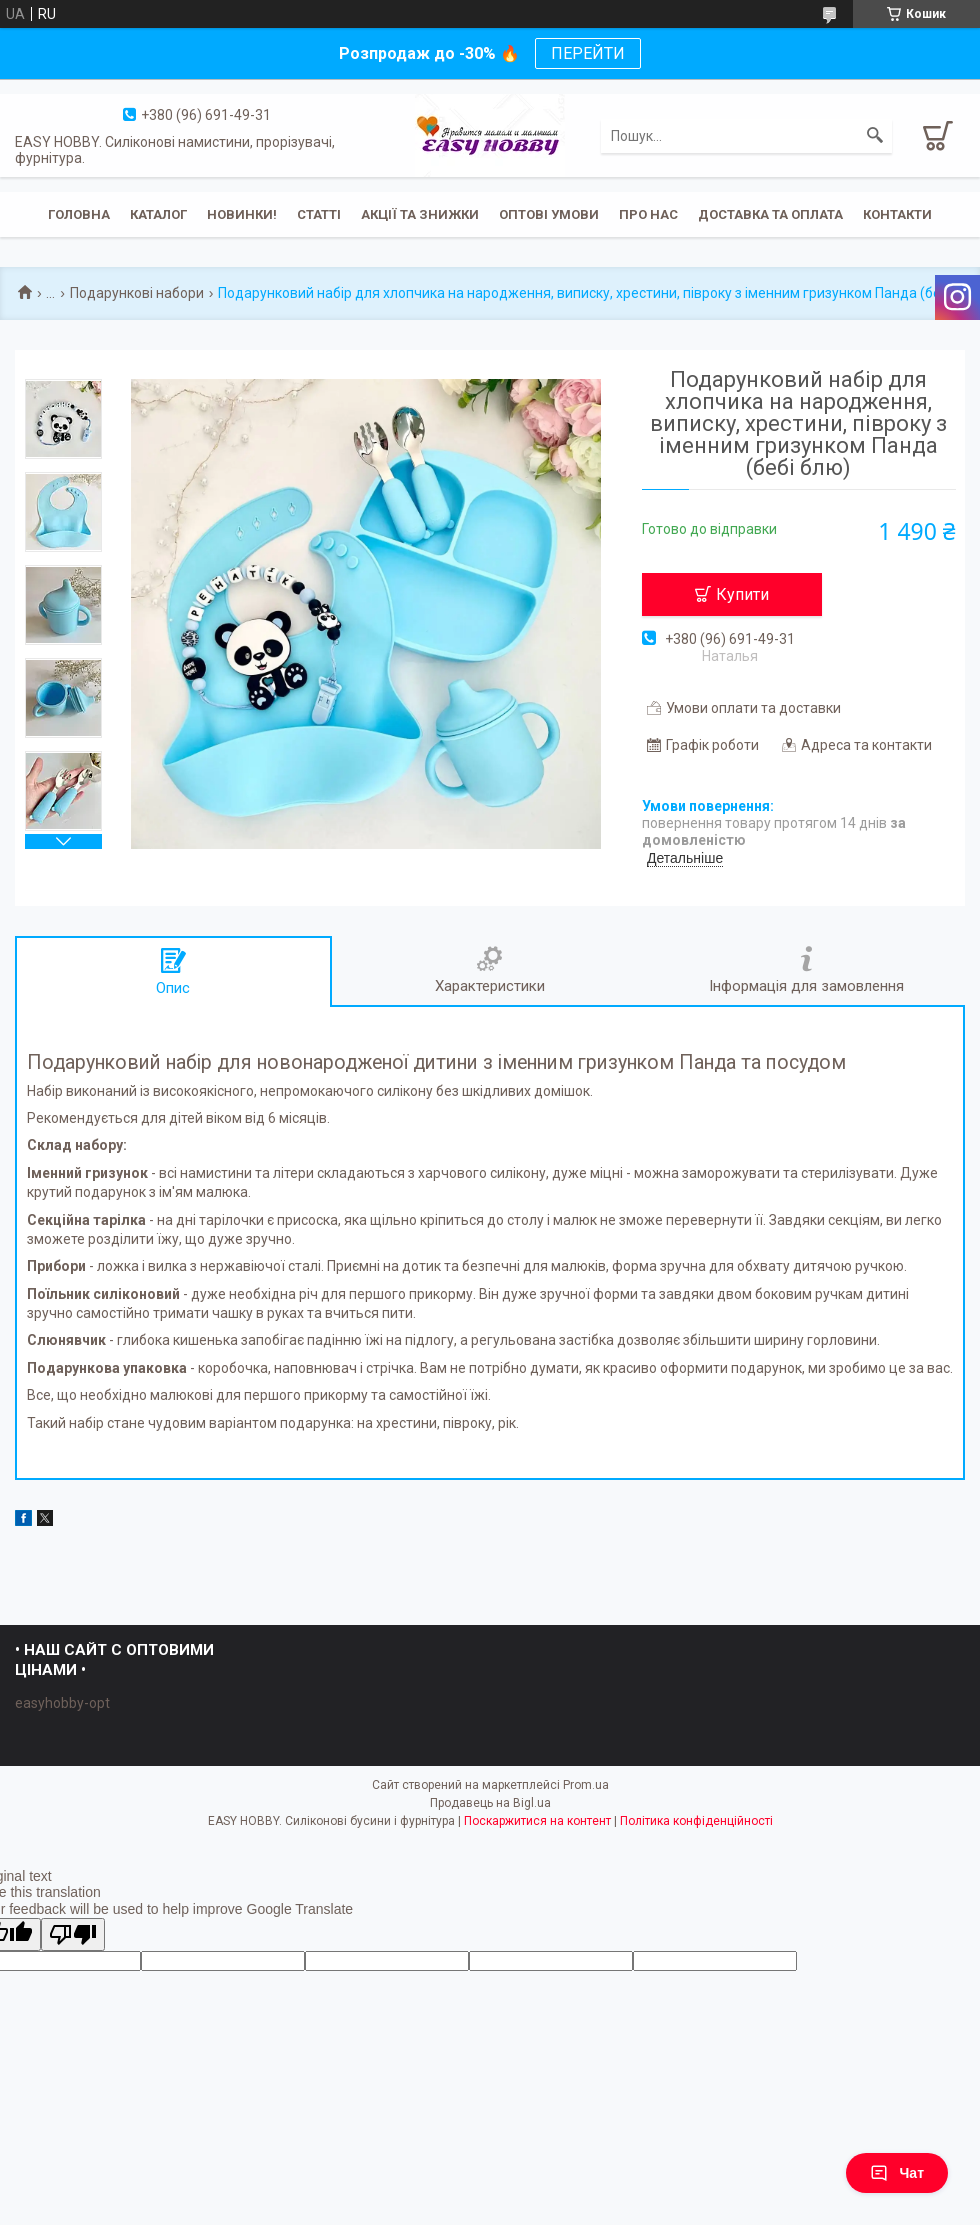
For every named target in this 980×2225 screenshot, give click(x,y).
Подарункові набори (137, 293)
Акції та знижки (420, 214)
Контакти (897, 214)
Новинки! (242, 214)
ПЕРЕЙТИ (588, 53)
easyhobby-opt (62, 1703)
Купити (742, 594)
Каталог (158, 214)
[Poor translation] (73, 1934)
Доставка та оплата (770, 214)
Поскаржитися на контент (537, 1821)
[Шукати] (875, 136)
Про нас (648, 214)
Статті (319, 214)
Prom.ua (586, 1785)
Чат (897, 2173)
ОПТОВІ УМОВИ (549, 214)
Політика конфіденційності (696, 1821)
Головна (79, 214)
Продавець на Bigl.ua (490, 1803)
